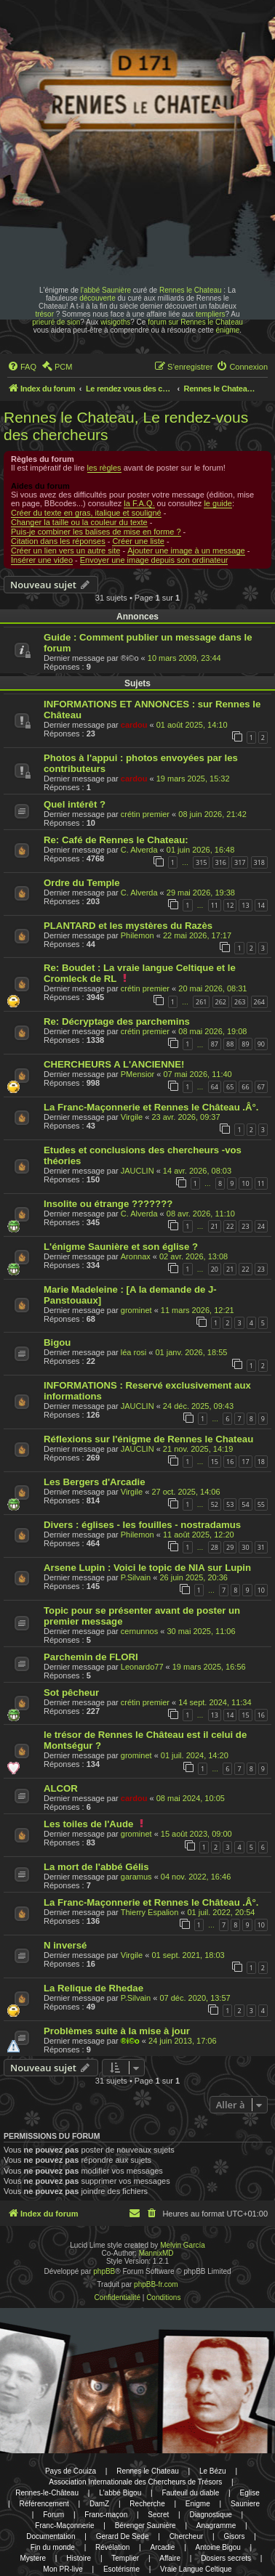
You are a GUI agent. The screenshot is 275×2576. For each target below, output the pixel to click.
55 (261, 1504)
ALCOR (61, 1788)
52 (214, 1504)
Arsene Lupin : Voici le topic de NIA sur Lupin (147, 1567)
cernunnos (139, 1631)
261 (201, 1002)
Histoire (78, 2558)
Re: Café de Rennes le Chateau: (116, 839)
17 (245, 1461)
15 (214, 1461)
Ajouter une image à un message (185, 550)
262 (220, 1002)
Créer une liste (138, 541)
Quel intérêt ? (74, 804)
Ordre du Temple (82, 882)
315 (201, 862)
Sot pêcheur (71, 1692)
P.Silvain (136, 1577)
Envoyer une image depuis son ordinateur (154, 560)
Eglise (249, 2493)
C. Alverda (139, 849)
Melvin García (182, 2245)
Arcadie (163, 2547)
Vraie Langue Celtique (196, 2569)
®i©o (130, 2040)
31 (261, 1547)
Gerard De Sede (122, 2536)
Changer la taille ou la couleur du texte (79, 522)
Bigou (57, 1342)
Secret (158, 2515)
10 (245, 1183)
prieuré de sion (56, 322)
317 (239, 862)
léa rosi (133, 1352)
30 (245, 1547)
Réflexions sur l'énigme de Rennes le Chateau (148, 1439)
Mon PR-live (62, 2569)
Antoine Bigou (218, 2547)
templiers (211, 314)
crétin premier (145, 814)
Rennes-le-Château (47, 2493)
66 (245, 1087)
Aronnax (136, 1256)
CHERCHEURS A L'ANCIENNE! (114, 1064)
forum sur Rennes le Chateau (195, 322)
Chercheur (187, 2536)
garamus (136, 1876)
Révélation (112, 2547)
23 (245, 1226)
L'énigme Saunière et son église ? (121, 1246)
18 (261, 1461)
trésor (44, 314)
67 (261, 1087)
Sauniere (245, 2504)
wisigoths (115, 322)
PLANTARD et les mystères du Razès (128, 925)
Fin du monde (53, 2547)
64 (214, 1087)
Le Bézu (212, 2471)
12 (230, 905)
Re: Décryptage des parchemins (117, 1021)
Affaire (169, 2558)
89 (245, 1044)
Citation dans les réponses (58, 541)
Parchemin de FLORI (91, 1656)
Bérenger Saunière (145, 2526)
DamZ (99, 2504)
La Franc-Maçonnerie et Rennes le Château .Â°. (151, 1107)
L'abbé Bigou (120, 2493)
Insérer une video (42, 560)
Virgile (132, 1117)
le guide (218, 503)
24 (261, 1226)
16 (230, 1461)
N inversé (65, 1945)
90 (261, 1044)
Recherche (146, 2504)
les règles (104, 467)
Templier (125, 2558)
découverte (97, 298)
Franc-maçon (105, 2515)
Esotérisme (121, 2569)
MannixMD (156, 2253)
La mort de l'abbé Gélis (96, 1866)
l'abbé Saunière (106, 290)
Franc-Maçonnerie (64, 2526)
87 (214, 1044)
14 (261, 905)
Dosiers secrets (226, 2558)
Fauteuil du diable (190, 2493)
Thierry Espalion (149, 1912)
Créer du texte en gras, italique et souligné (86, 512)
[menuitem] (21, 366)
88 (230, 1044)
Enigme (198, 2504)
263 (239, 1002)
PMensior (137, 1074)
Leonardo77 (142, 1666)
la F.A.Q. (139, 503)
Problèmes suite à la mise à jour (117, 2031)
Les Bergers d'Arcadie (94, 1481)
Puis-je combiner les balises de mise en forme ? (96, 531)
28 (214, 1547)
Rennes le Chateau (190, 290)
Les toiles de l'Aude (88, 1824)
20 (214, 1269)
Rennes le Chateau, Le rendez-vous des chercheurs (126, 426)
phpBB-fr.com (156, 2284)
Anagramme (216, 2526)
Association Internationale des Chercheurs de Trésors (135, 2482)
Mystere (33, 2558)
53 (230, 1504)
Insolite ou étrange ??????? (108, 1203)
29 (230, 1547)
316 (220, 862)
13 (245, 905)
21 (214, 1226)
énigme (228, 330)
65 (230, 1087)
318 (259, 862)
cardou (134, 724)
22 (230, 1226)
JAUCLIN (137, 1170)
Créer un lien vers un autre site (65, 550)
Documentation (50, 2536)
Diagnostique (210, 2515)
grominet (136, 1310)
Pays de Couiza (70, 2471)
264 (259, 1002)
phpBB (104, 2271)
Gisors (233, 2536)
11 (214, 905)
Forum (53, 2515)
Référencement (43, 2504)
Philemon (137, 935)
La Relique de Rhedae (93, 1988)
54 (245, 1504)
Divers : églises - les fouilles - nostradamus (142, 1524)
